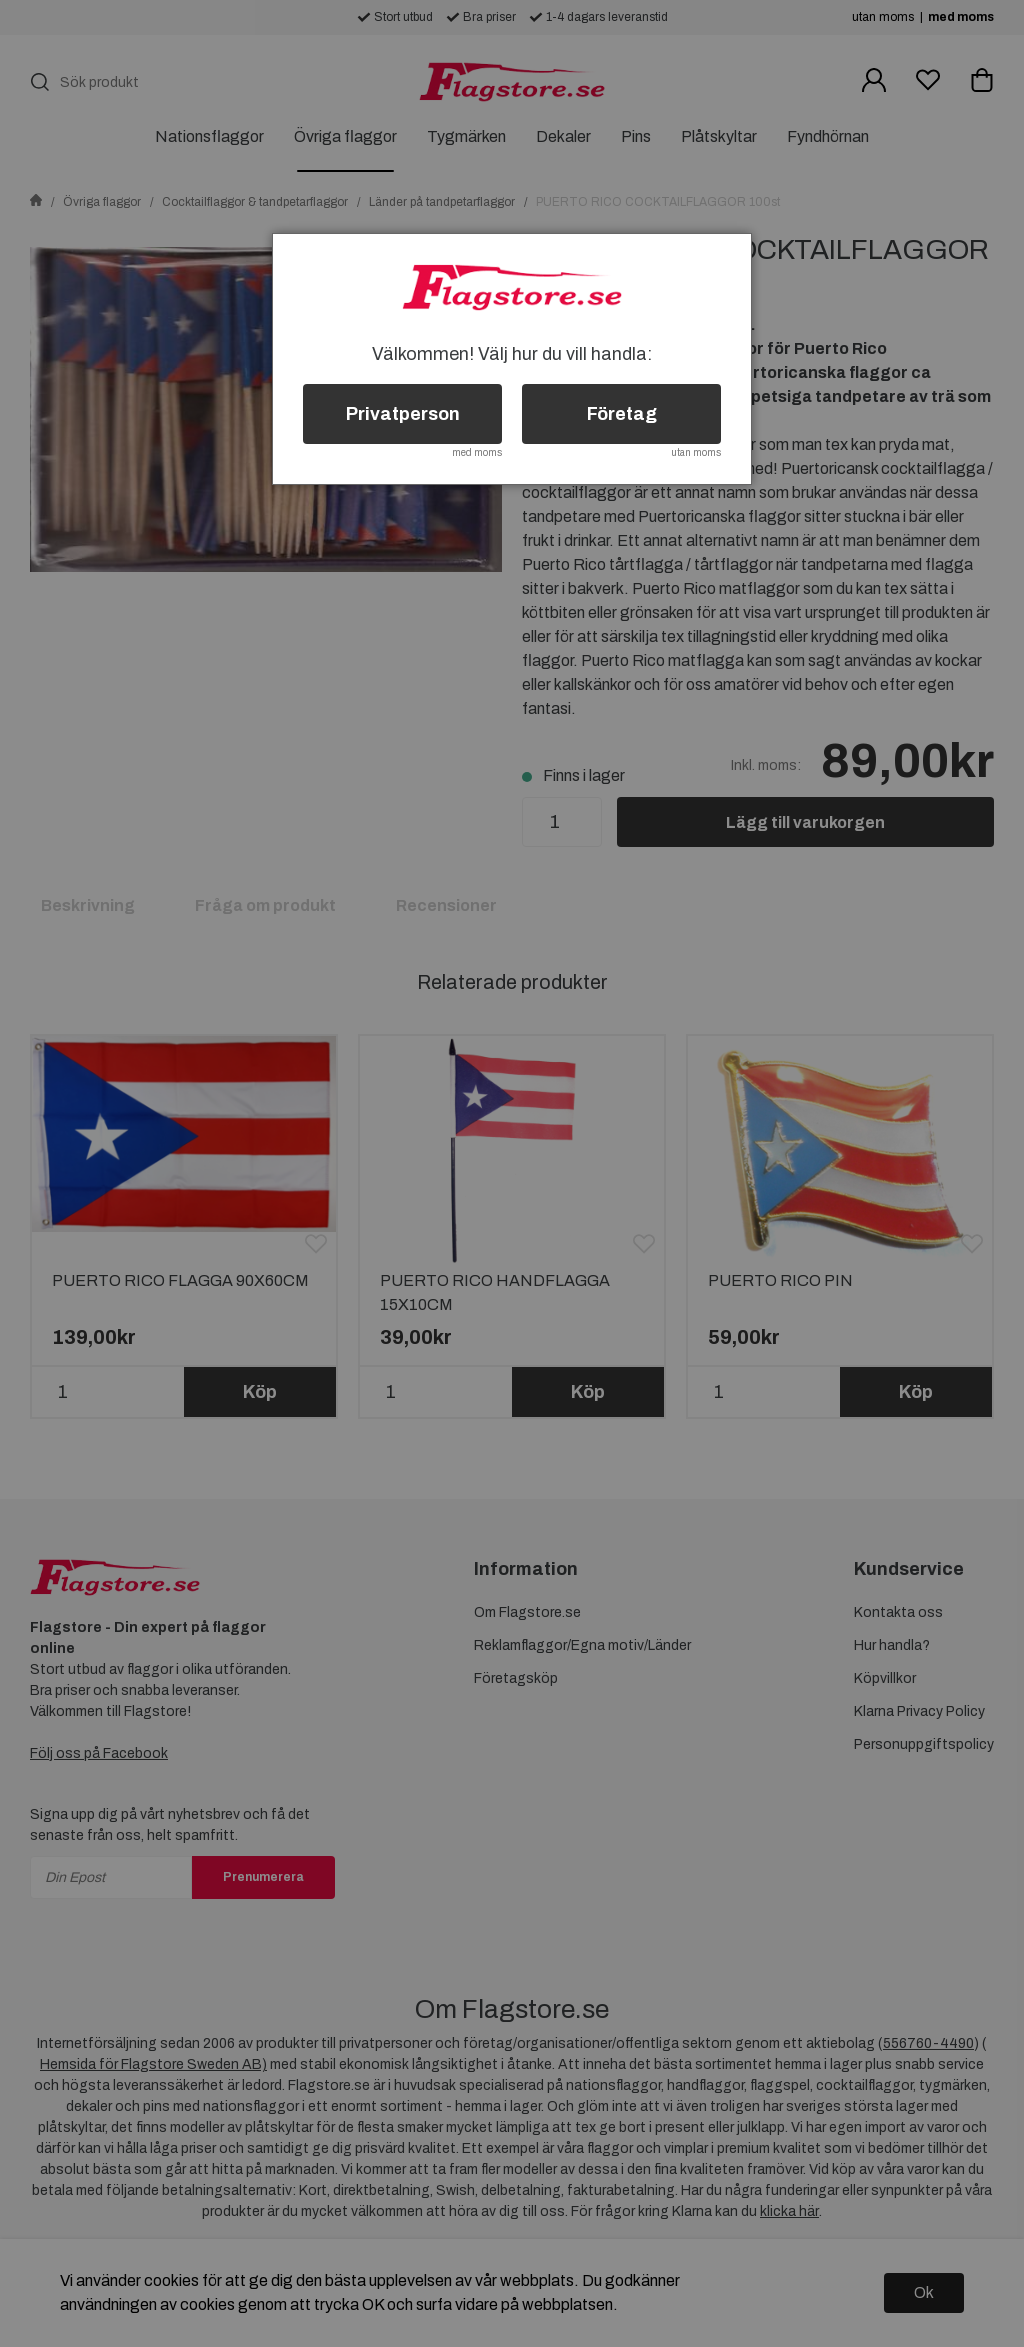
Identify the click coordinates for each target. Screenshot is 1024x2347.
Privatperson (403, 414)
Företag (622, 414)
